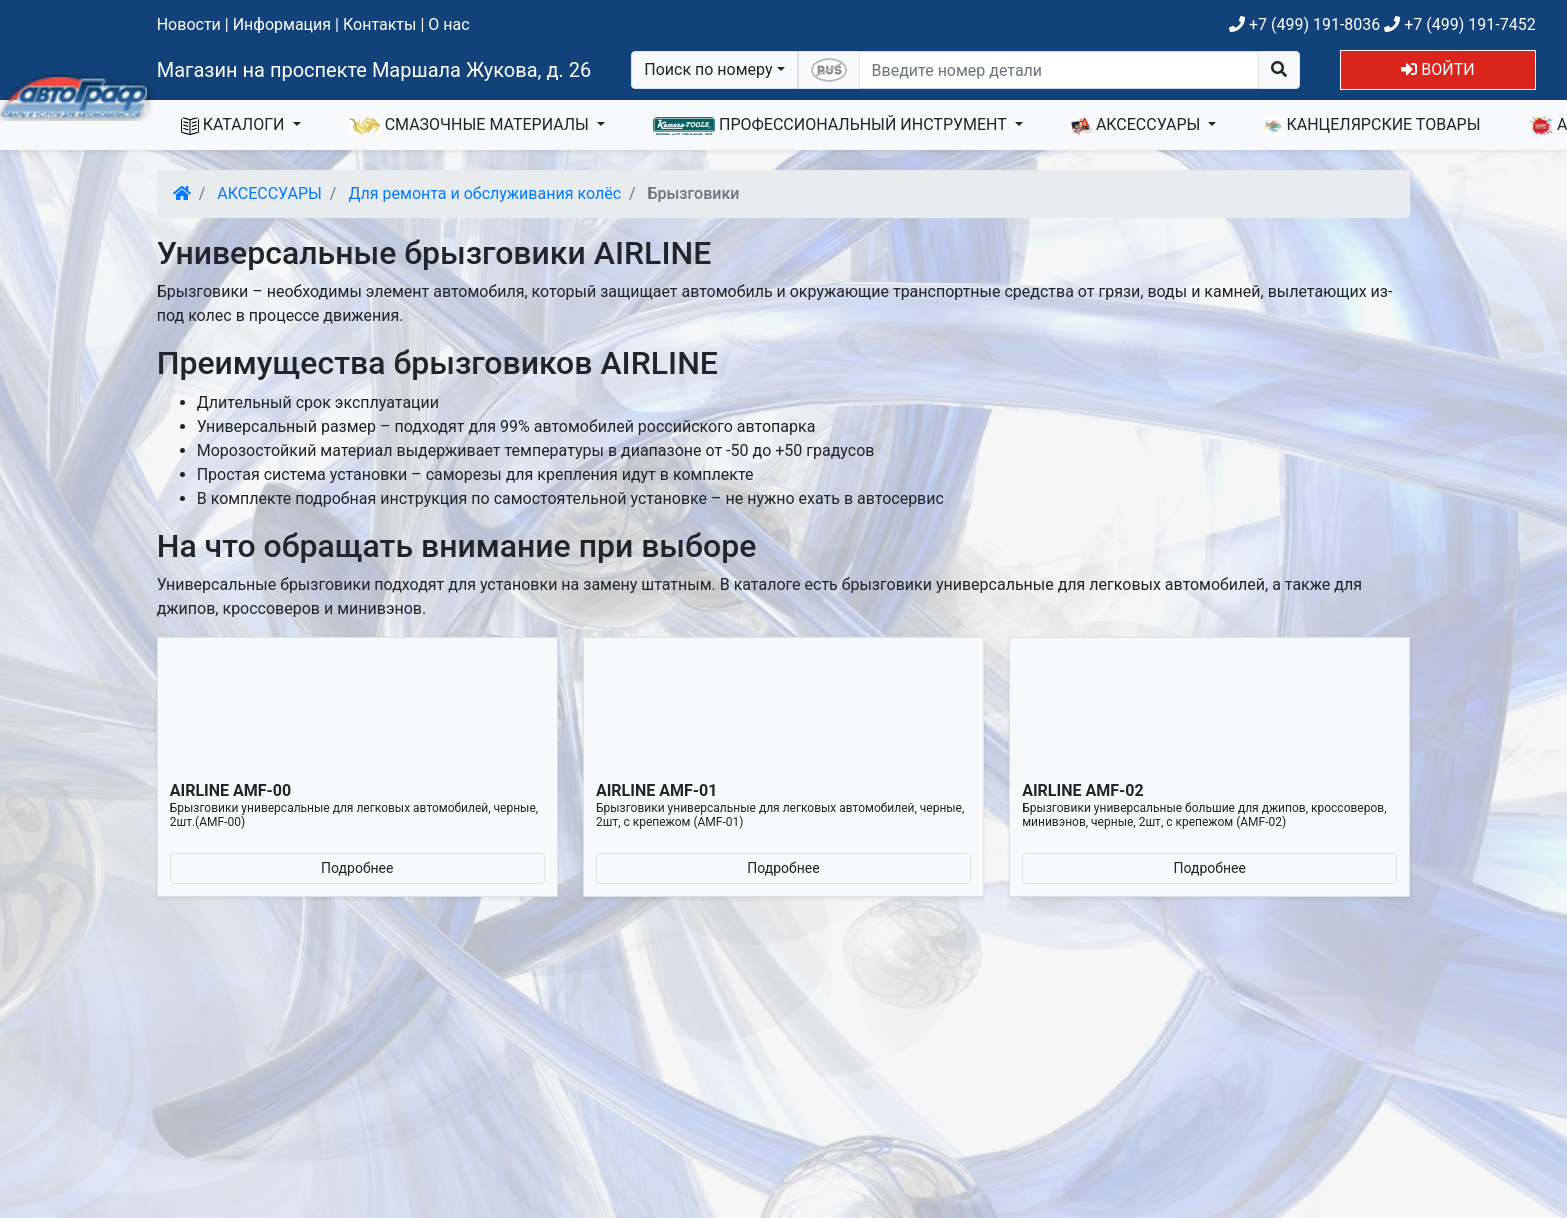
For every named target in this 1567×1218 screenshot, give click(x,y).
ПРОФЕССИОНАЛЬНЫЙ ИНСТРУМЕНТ (832, 125)
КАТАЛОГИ (235, 125)
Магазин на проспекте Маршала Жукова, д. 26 (374, 70)
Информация (282, 24)
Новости (189, 24)
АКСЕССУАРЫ (1138, 125)
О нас (448, 24)
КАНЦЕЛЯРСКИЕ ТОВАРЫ (1372, 125)
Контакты (379, 24)
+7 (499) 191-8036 (1304, 24)
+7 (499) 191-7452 (1459, 24)
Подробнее (357, 868)
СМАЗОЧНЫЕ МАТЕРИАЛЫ (471, 125)
